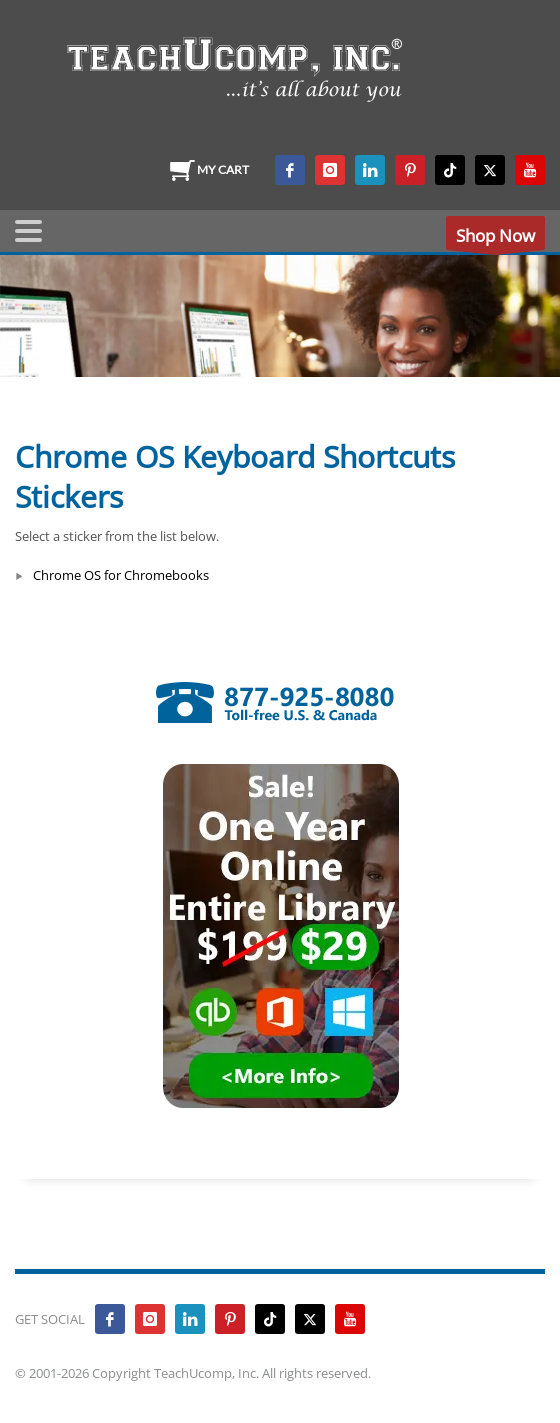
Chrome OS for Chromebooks (121, 575)
